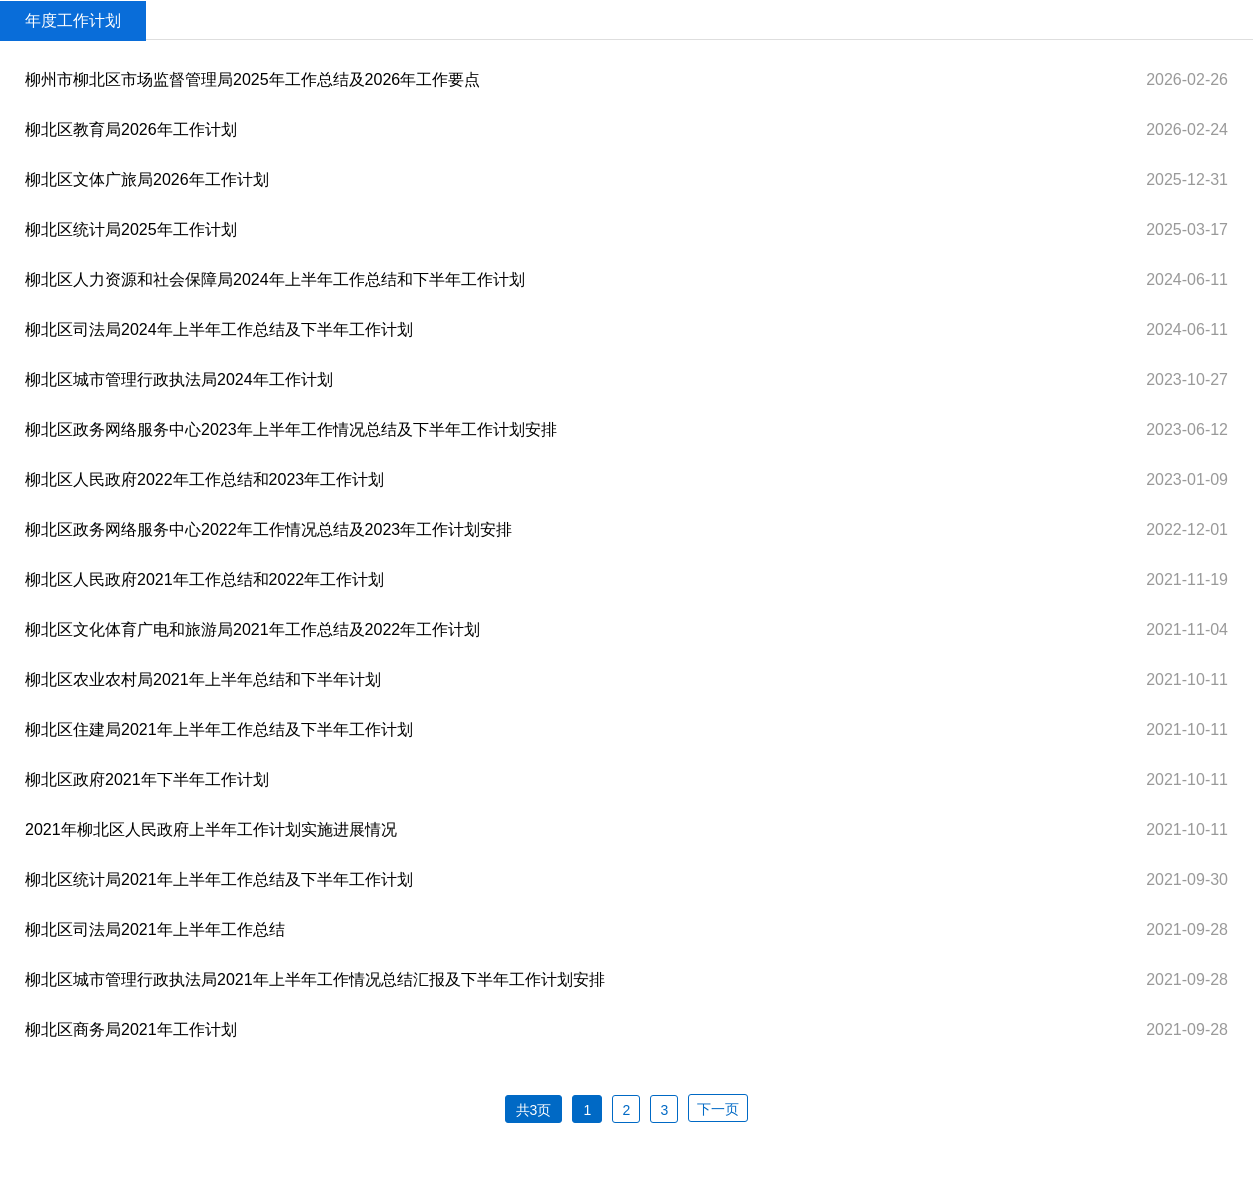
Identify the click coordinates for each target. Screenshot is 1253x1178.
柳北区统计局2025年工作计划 (131, 229)
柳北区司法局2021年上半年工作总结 (155, 929)
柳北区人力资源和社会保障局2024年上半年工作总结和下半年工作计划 (275, 279)
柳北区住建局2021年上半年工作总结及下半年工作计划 (219, 729)
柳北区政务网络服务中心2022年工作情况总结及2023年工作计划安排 (268, 529)
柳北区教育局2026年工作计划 (131, 129)
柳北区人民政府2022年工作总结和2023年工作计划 (204, 479)
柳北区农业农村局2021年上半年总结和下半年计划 (203, 679)
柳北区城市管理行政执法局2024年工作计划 (179, 379)
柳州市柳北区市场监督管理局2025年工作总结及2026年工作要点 (252, 79)
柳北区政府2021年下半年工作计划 (147, 779)
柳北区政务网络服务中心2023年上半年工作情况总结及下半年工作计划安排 (291, 429)
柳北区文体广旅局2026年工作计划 (147, 179)
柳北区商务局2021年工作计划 (131, 1029)
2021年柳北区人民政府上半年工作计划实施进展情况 (211, 829)
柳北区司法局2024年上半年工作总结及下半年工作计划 (219, 329)
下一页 (718, 1109)
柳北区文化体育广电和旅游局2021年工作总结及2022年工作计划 (252, 629)
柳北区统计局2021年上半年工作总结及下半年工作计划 (219, 879)
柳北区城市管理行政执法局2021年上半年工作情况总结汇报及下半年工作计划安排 (315, 979)
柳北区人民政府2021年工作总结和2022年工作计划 (204, 579)
